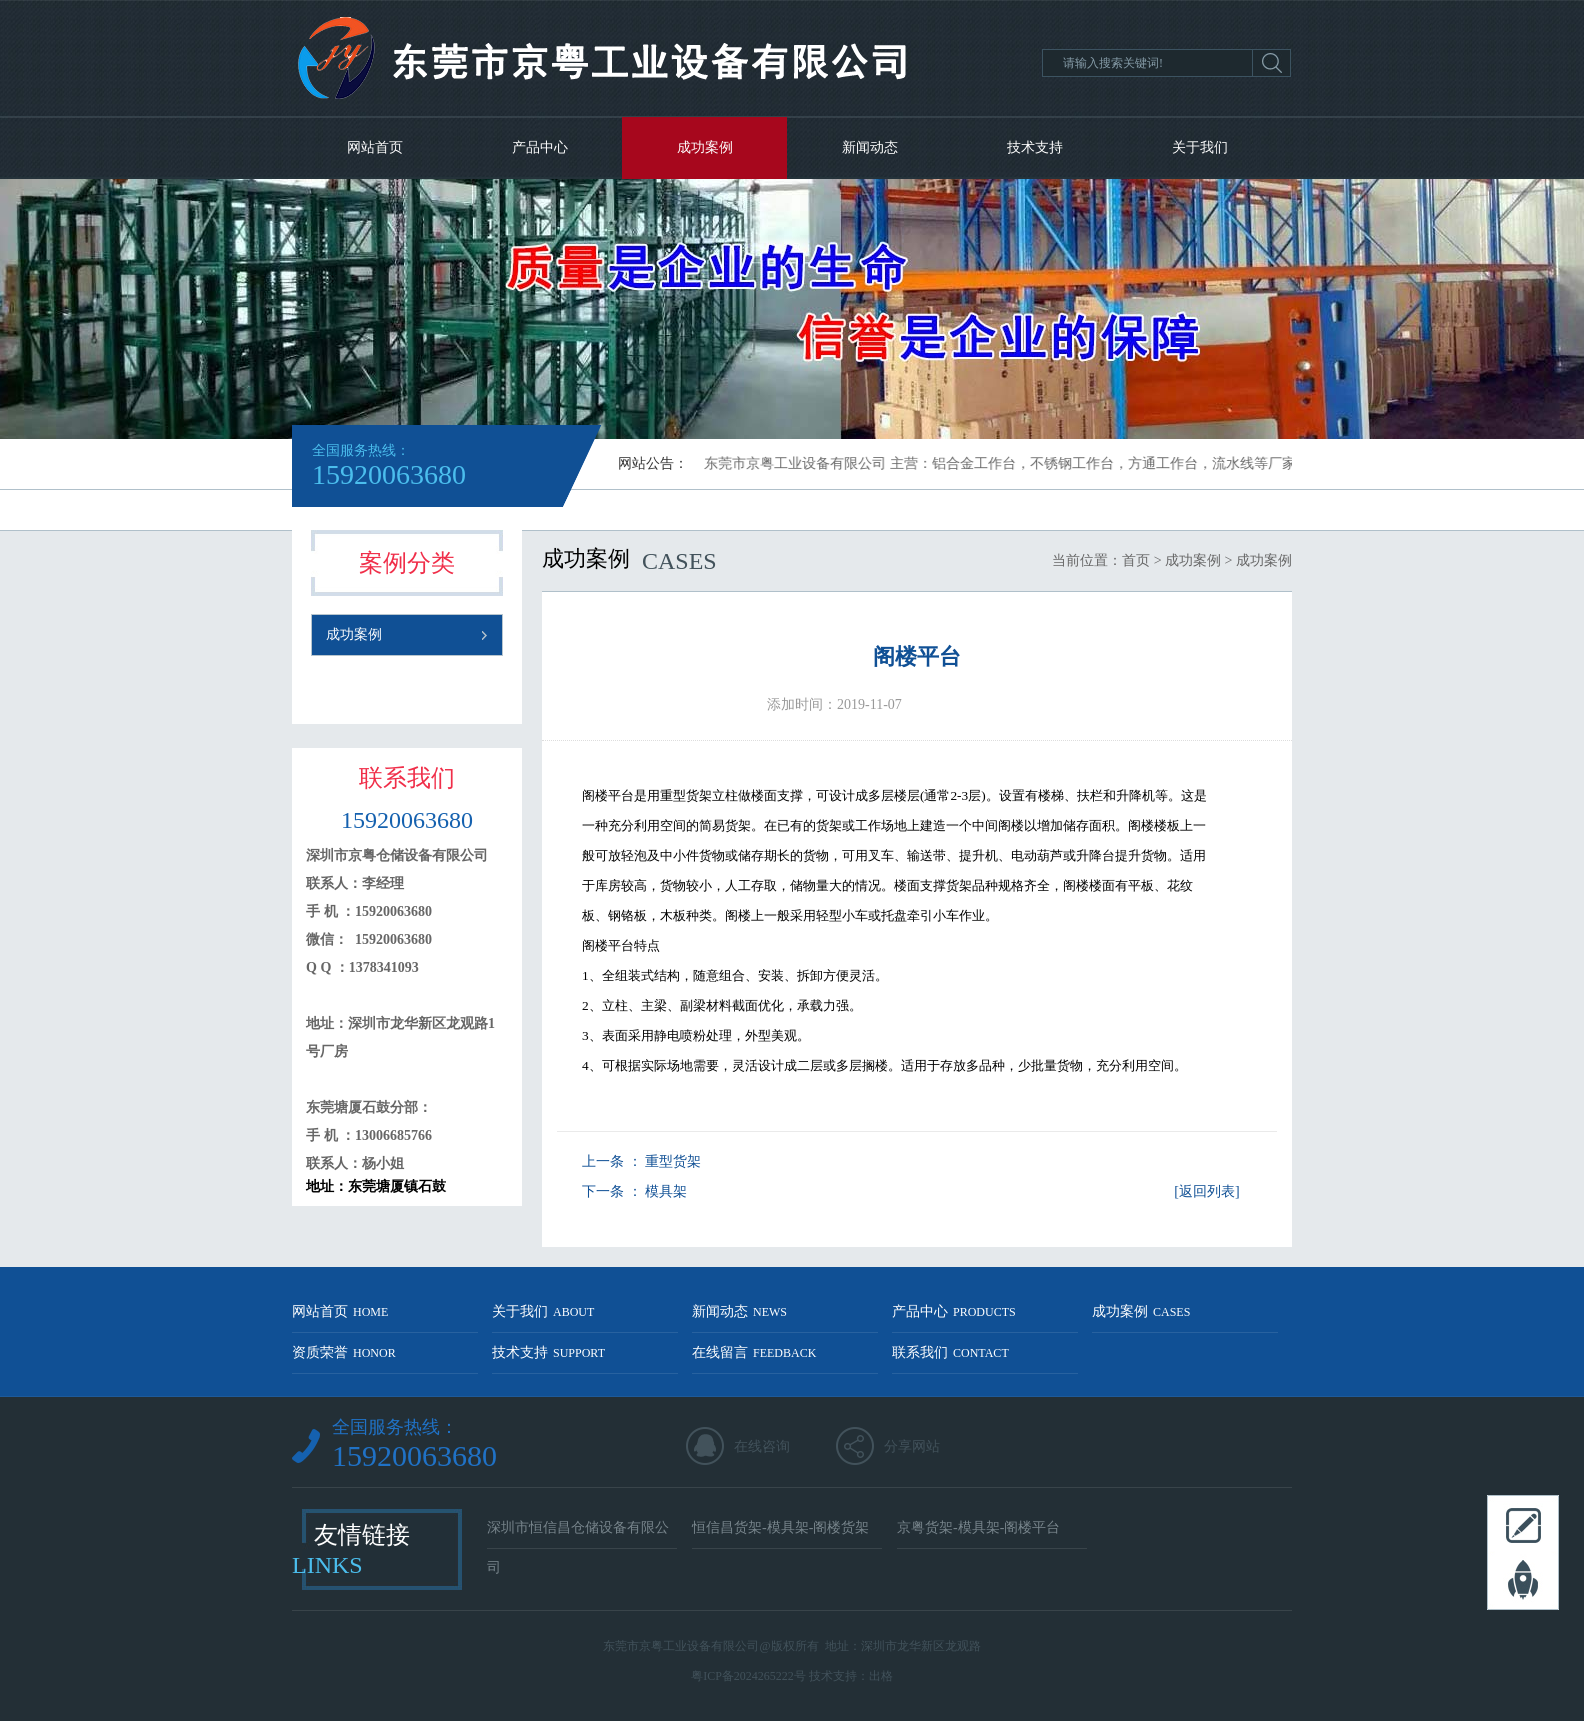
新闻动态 (870, 147)
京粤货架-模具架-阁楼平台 (978, 1527)
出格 (881, 1676)
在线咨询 (762, 1446)
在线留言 (754, 1352)
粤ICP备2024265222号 (748, 1676)
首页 (1136, 560)
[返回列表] (1206, 1191)
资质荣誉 (344, 1352)
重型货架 (673, 1161)
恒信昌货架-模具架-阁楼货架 (780, 1527)
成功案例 (705, 147)
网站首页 (375, 147)
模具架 (666, 1191)
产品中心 (540, 147)
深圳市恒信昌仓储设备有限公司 (578, 1534)
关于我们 (1200, 147)
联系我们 (950, 1352)
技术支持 (1035, 147)
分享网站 (912, 1446)
